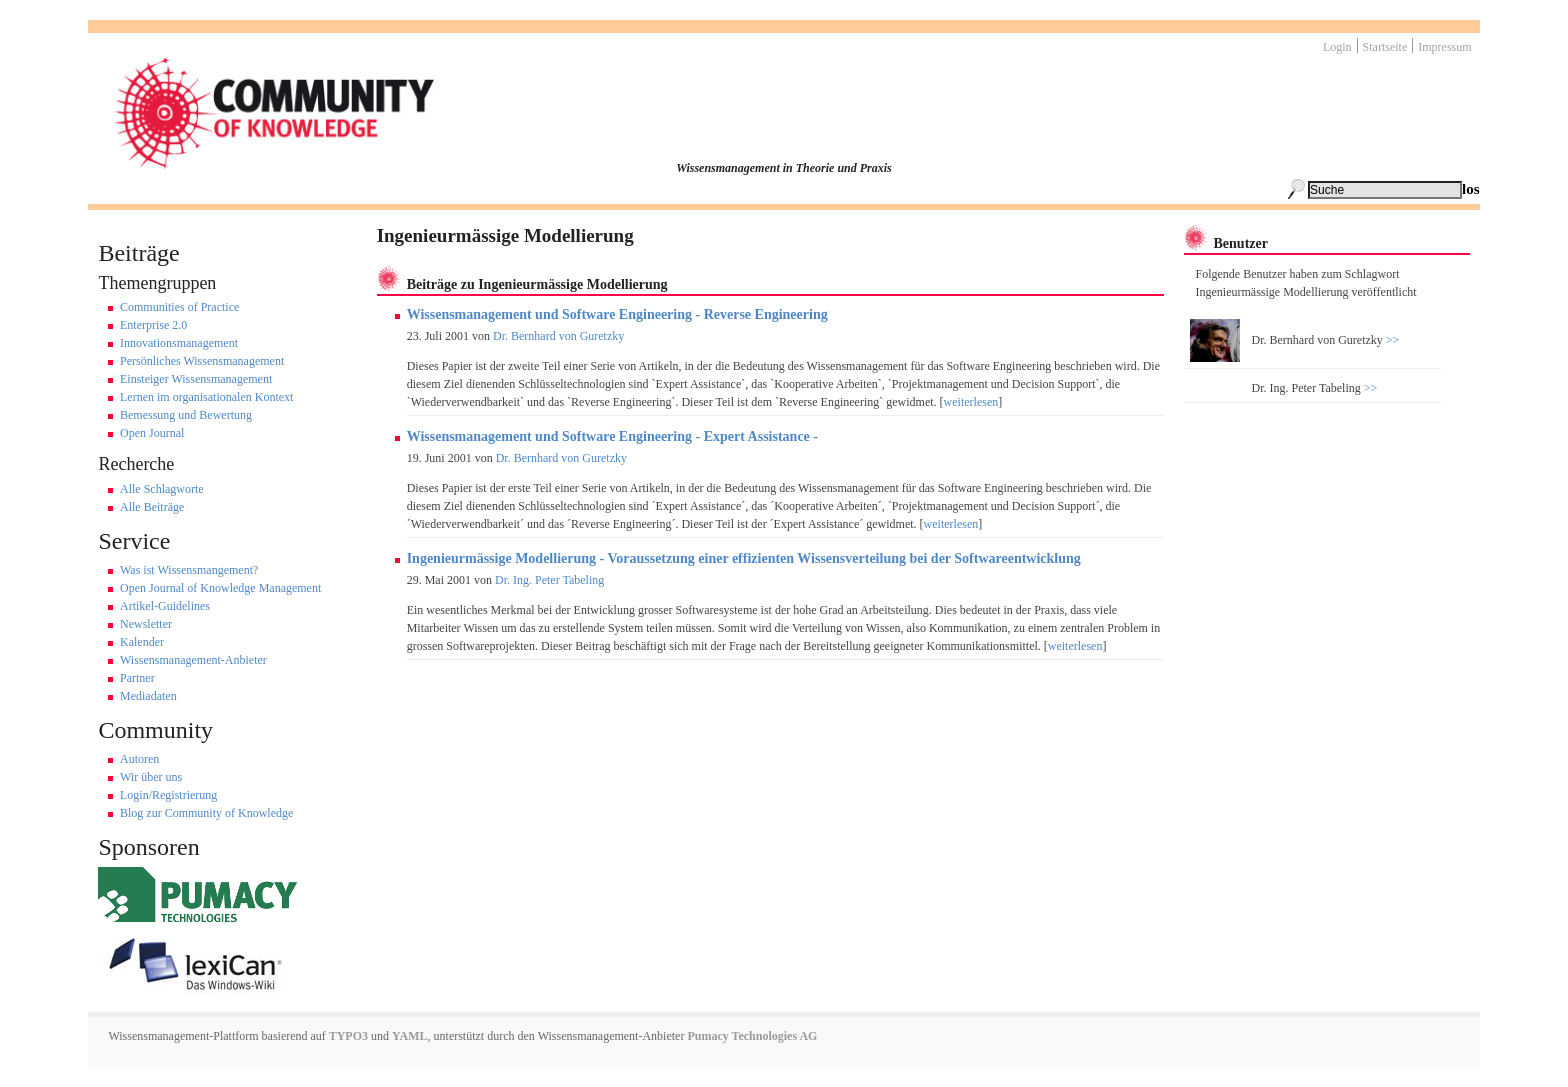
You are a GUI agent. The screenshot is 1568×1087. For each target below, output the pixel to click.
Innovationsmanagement (179, 343)
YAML (410, 1036)
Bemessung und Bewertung (186, 415)
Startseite (1385, 47)
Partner (137, 678)
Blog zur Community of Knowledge (206, 813)
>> (1391, 340)
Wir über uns (151, 777)
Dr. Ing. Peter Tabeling (549, 580)
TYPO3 (347, 1036)
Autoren (139, 759)
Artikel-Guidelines (165, 606)
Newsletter (146, 624)
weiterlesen (971, 402)
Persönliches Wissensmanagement (202, 361)
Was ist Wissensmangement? (189, 570)
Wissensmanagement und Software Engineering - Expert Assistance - (612, 436)
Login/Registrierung (168, 795)
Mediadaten (148, 696)
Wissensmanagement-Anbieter (193, 660)
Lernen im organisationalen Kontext (206, 397)
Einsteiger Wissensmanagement (196, 379)
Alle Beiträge (152, 507)
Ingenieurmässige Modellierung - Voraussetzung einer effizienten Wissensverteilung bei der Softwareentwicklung (744, 558)
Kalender (142, 642)
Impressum (1444, 47)
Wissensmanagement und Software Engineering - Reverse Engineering (617, 314)
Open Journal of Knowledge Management (220, 588)
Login (1337, 47)
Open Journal (152, 433)
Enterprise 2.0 (153, 325)
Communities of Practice (179, 307)
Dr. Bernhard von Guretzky (558, 336)
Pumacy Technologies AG (752, 1036)
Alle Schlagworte (162, 489)
